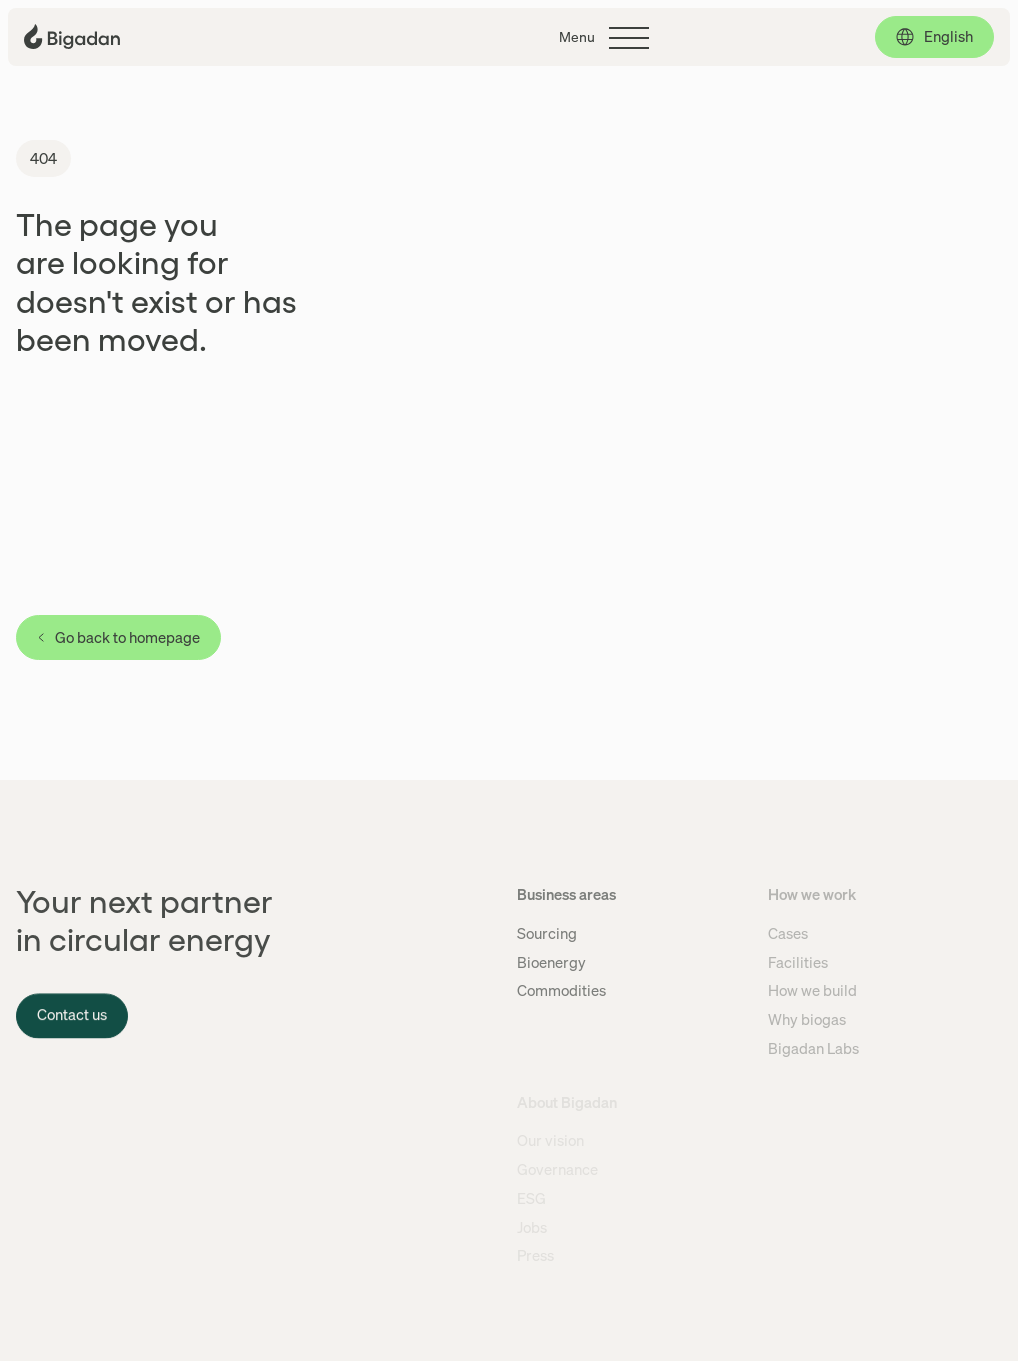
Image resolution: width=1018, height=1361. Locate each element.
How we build (812, 990)
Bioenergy (551, 962)
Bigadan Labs (813, 1048)
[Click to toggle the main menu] (604, 38)
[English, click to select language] (934, 37)
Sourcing (547, 933)
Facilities (798, 962)
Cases (788, 933)
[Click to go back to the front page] (72, 36)
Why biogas (807, 1019)
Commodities (561, 990)
